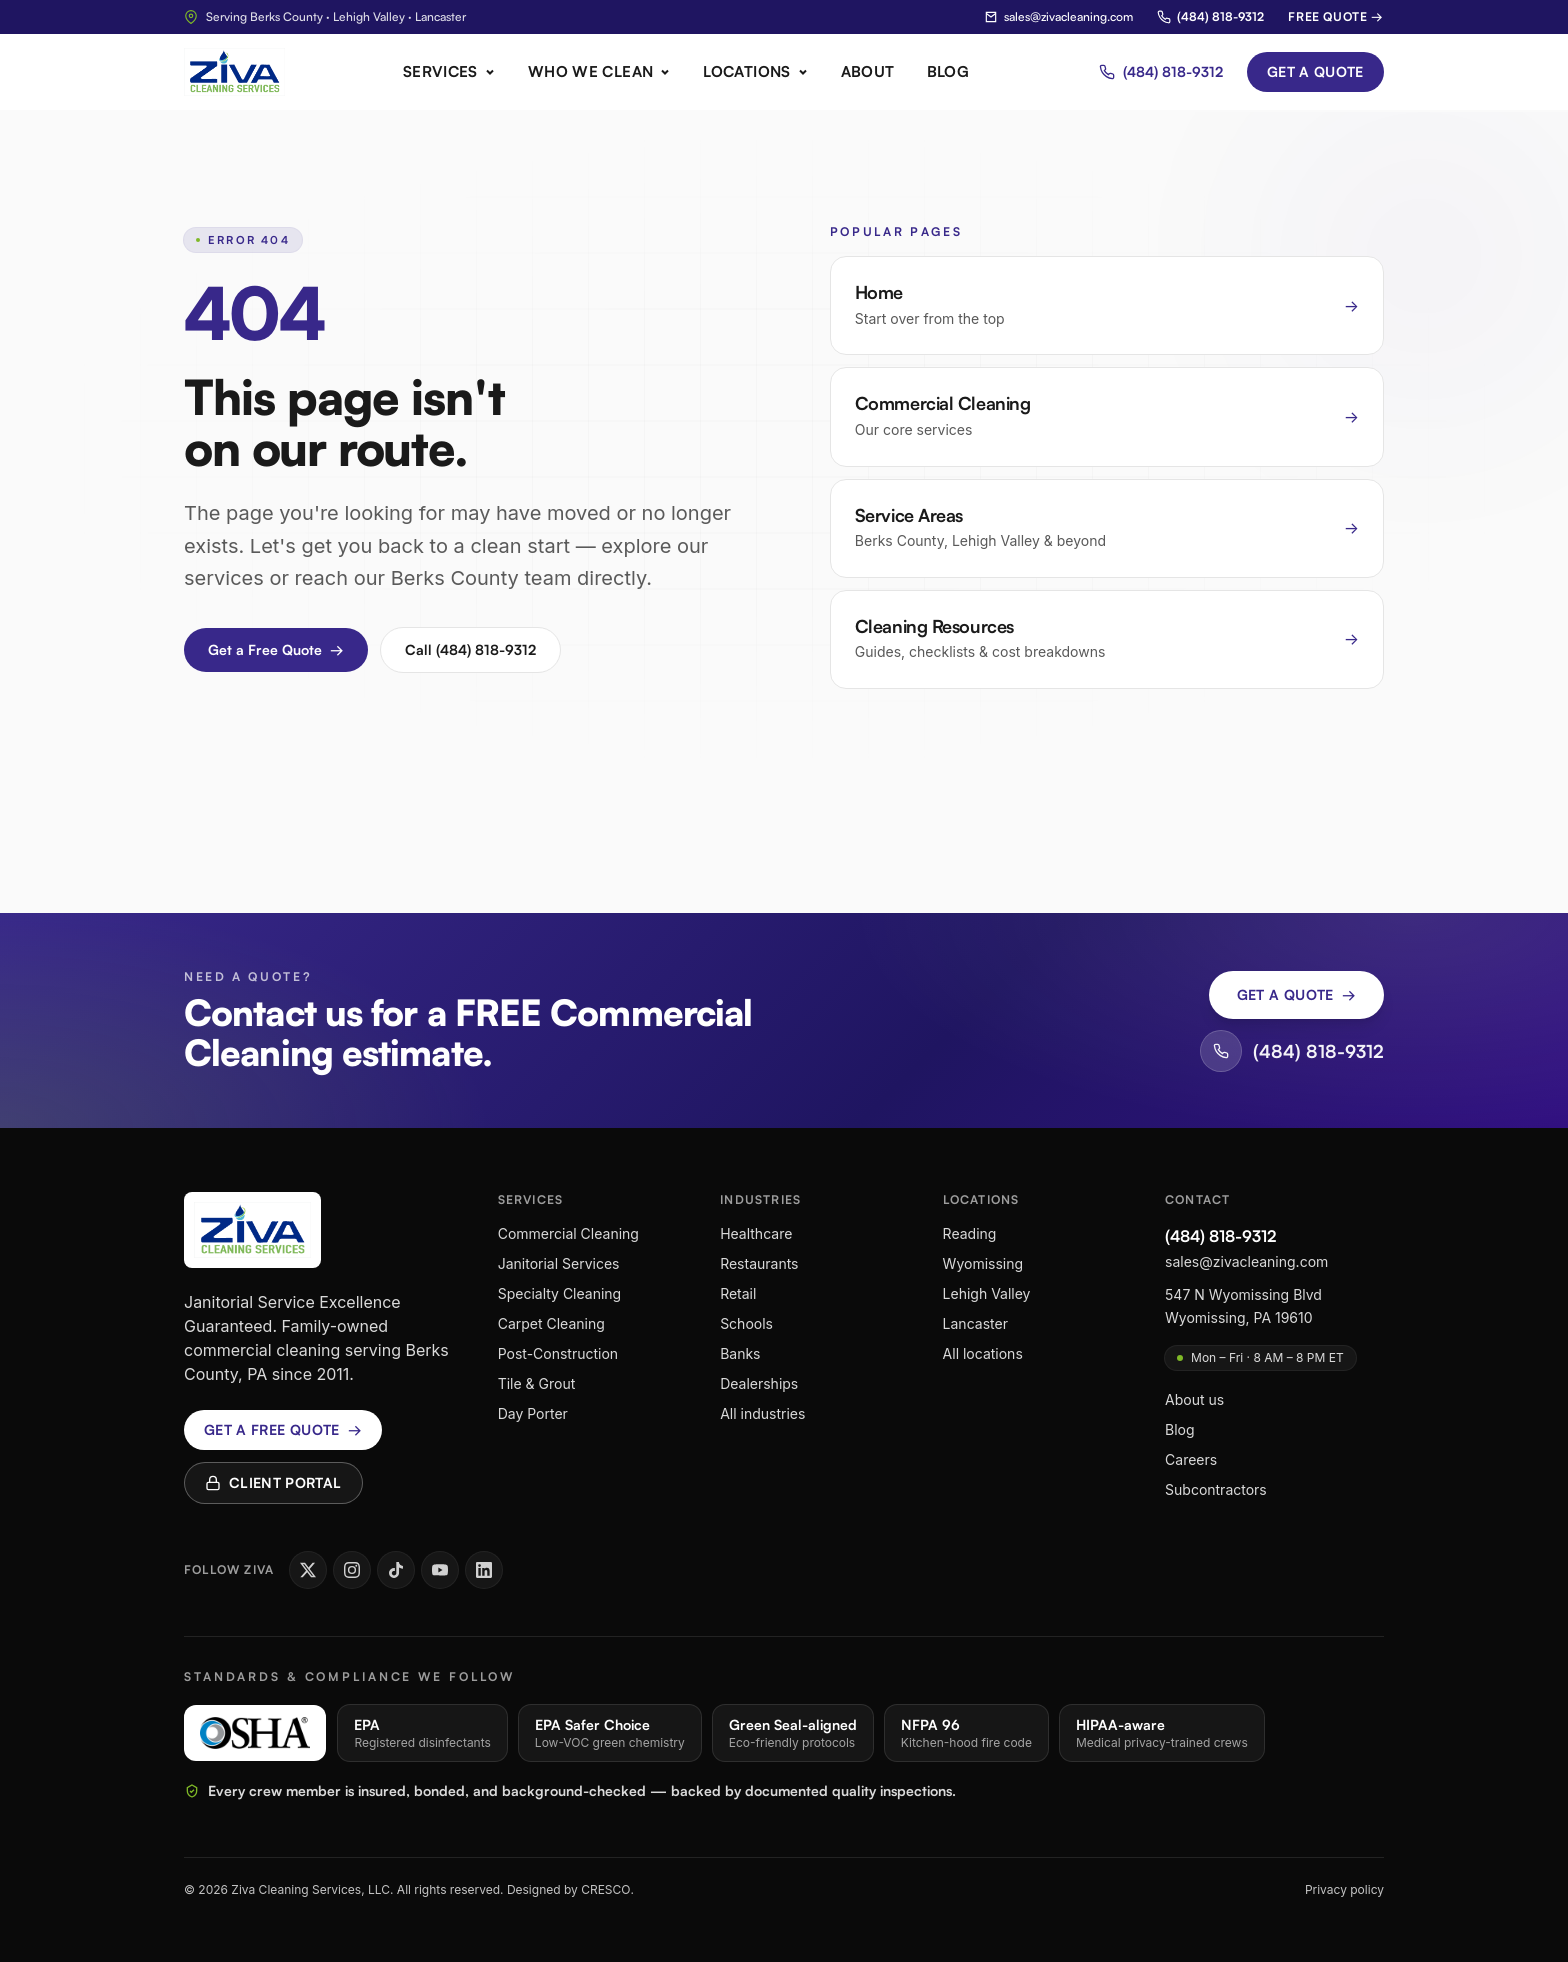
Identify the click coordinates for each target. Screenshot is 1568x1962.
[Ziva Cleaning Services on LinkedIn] (484, 1570)
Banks (740, 1353)
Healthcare (756, 1233)
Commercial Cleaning (568, 1233)
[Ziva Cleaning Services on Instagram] (352, 1570)
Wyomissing (983, 1263)
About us (1194, 1399)
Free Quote (1336, 17)
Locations (755, 71)
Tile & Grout (537, 1383)
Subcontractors (1216, 1489)
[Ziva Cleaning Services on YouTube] (440, 1570)
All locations (983, 1353)
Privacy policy (1344, 1889)
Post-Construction (558, 1353)
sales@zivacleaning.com (1058, 16)
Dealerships (759, 1383)
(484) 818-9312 (1210, 16)
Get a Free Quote (276, 650)
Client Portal (273, 1482)
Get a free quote (283, 1430)
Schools (746, 1323)
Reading (970, 1233)
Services (449, 71)
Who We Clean (600, 71)
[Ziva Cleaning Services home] (234, 72)
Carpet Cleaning (551, 1323)
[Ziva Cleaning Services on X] (308, 1570)
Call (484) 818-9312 (470, 649)
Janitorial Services (559, 1263)
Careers (1191, 1459)
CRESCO (605, 1889)
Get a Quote (1315, 71)
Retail (738, 1293)
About (868, 71)
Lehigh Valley (987, 1293)
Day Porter (533, 1413)
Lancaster (975, 1323)
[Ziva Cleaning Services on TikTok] (396, 1570)
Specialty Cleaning (560, 1293)
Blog (948, 71)
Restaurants (759, 1263)
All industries (762, 1413)
